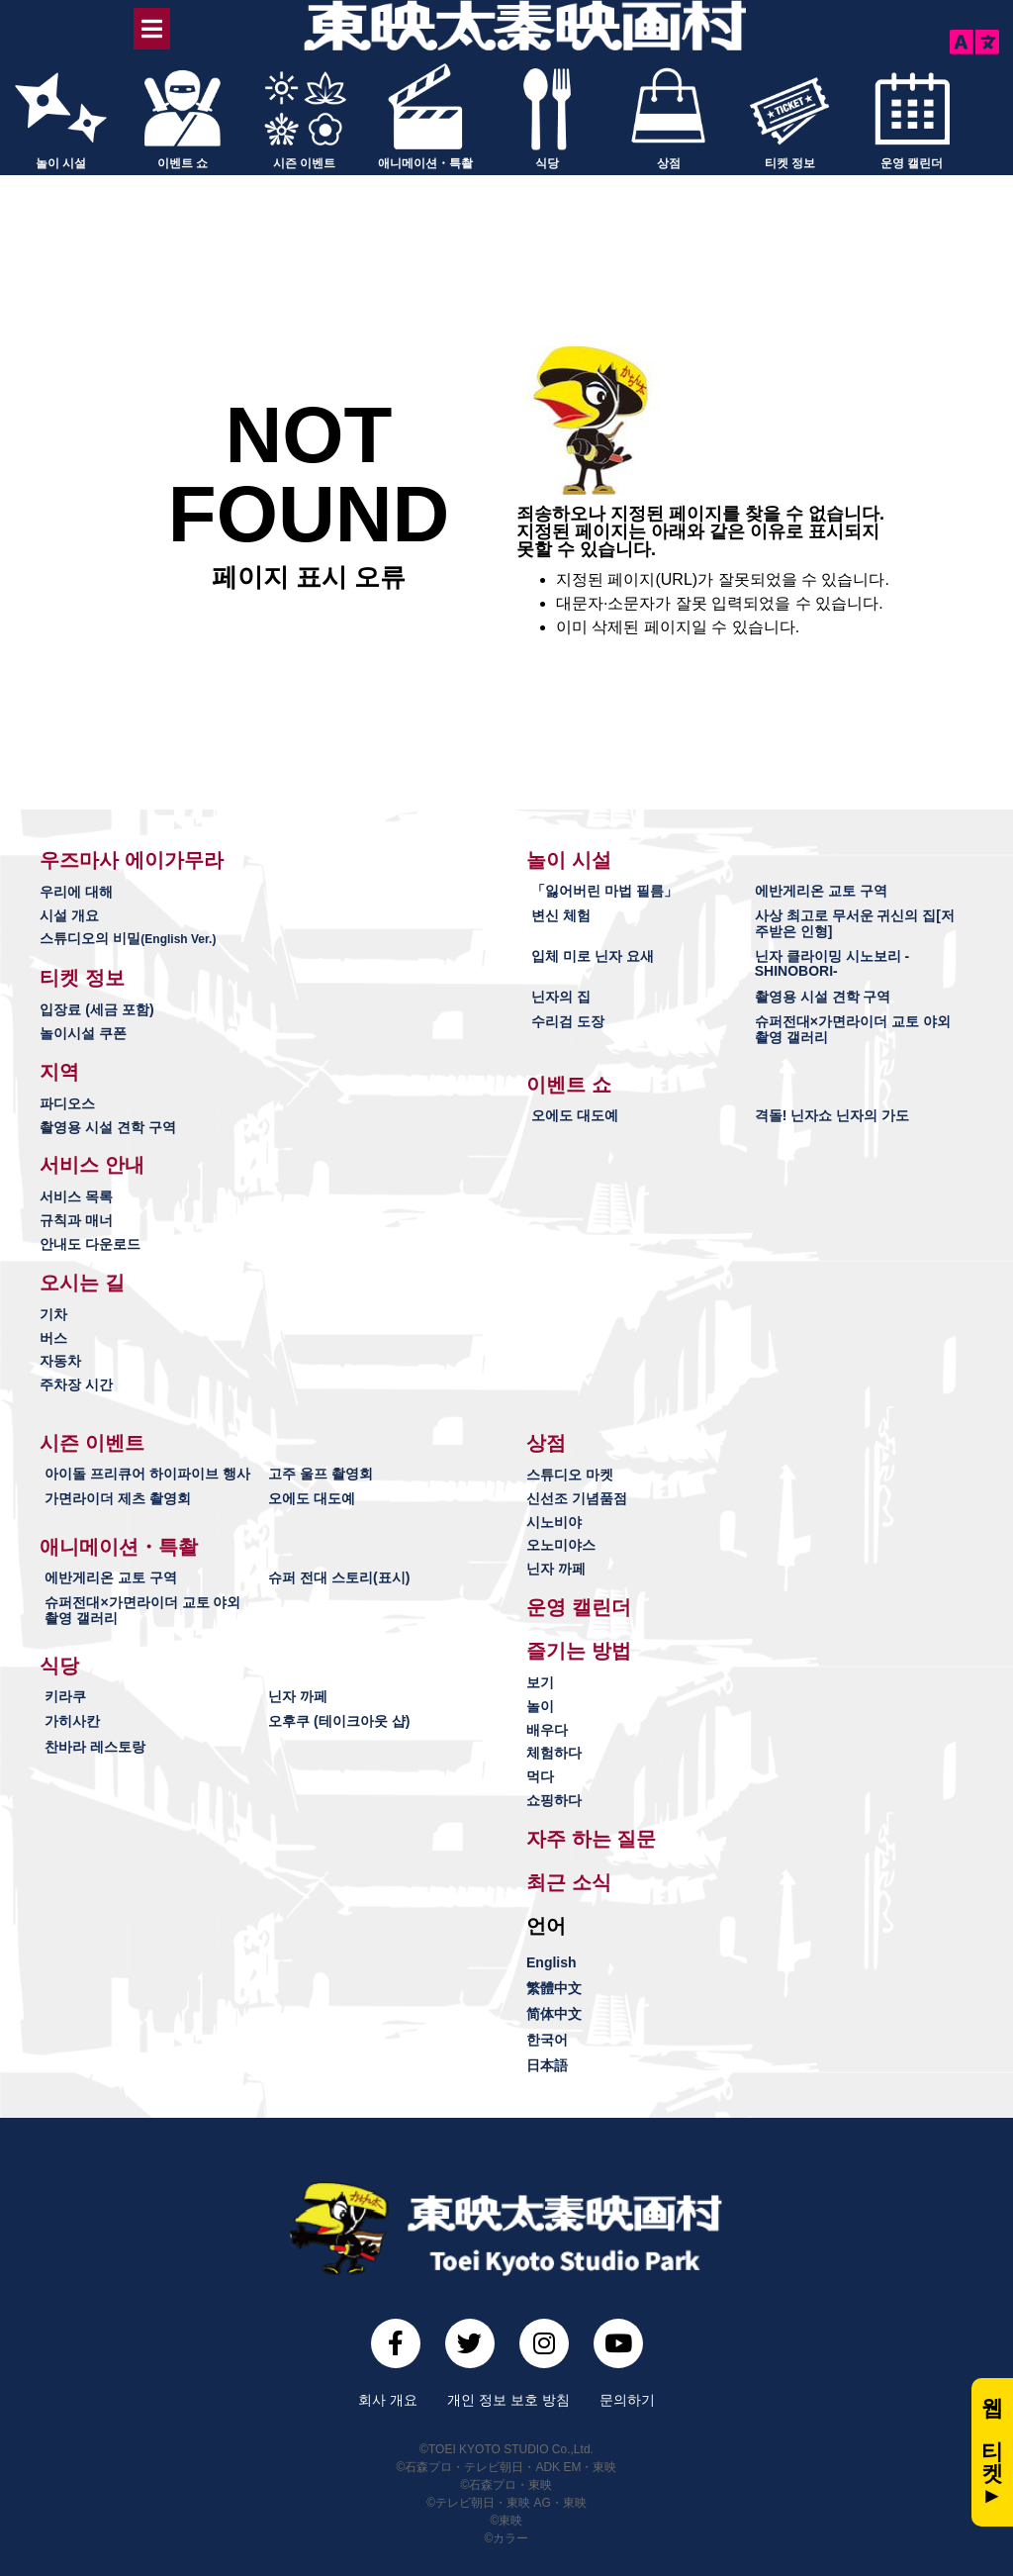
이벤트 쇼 (182, 161)
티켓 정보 (790, 161)
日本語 (547, 2063)
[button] (132, 858)
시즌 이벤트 (304, 161)
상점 (669, 161)
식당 (547, 161)
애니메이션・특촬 (425, 161)
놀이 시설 (61, 161)
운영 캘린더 (911, 161)
